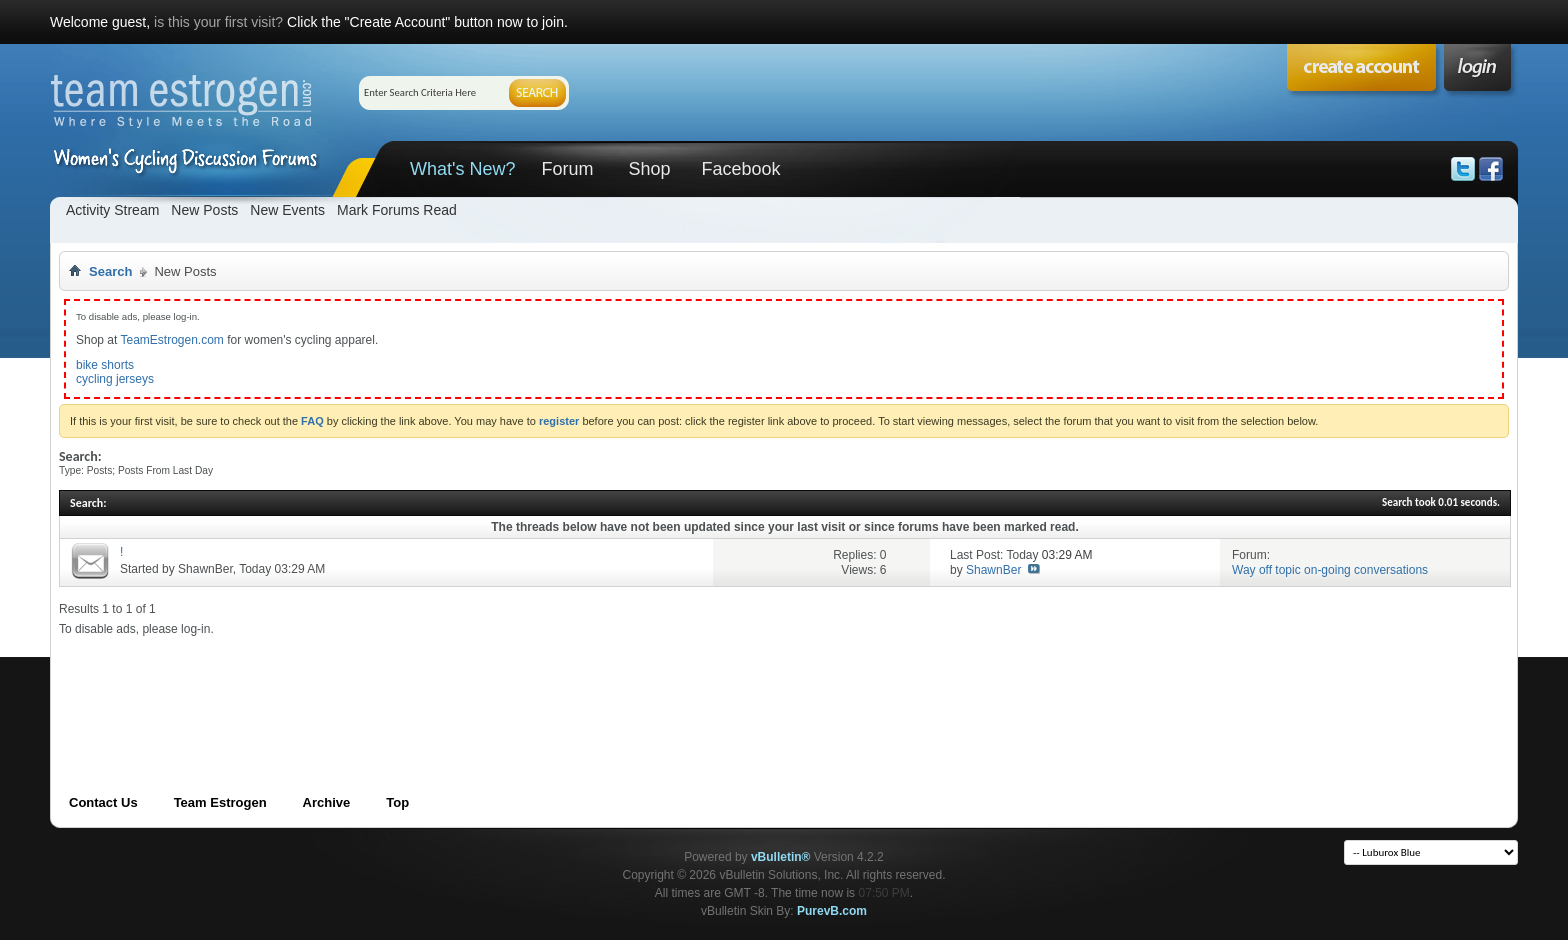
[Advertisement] (423, 682)
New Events (287, 210)
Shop (649, 169)
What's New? (462, 169)
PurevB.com (832, 911)
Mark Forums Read (397, 210)
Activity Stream (112, 210)
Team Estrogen (220, 802)
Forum (567, 169)
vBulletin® (781, 857)
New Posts (204, 210)
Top (397, 802)
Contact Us (103, 802)
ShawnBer (205, 569)
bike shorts (105, 365)
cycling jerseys (115, 379)
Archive (327, 802)
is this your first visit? (218, 22)
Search (110, 271)
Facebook (740, 169)
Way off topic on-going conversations (1330, 570)
